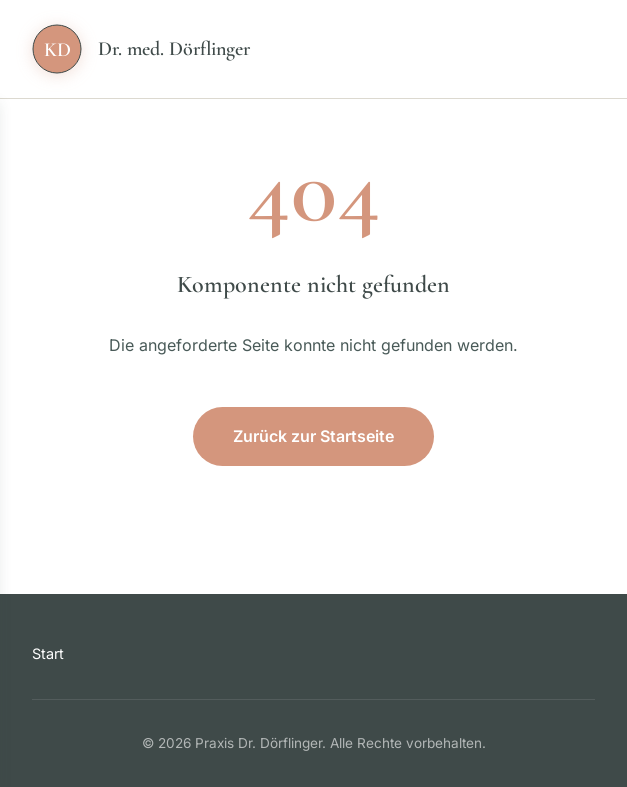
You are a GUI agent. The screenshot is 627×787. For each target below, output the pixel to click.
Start (48, 653)
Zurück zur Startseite (313, 436)
